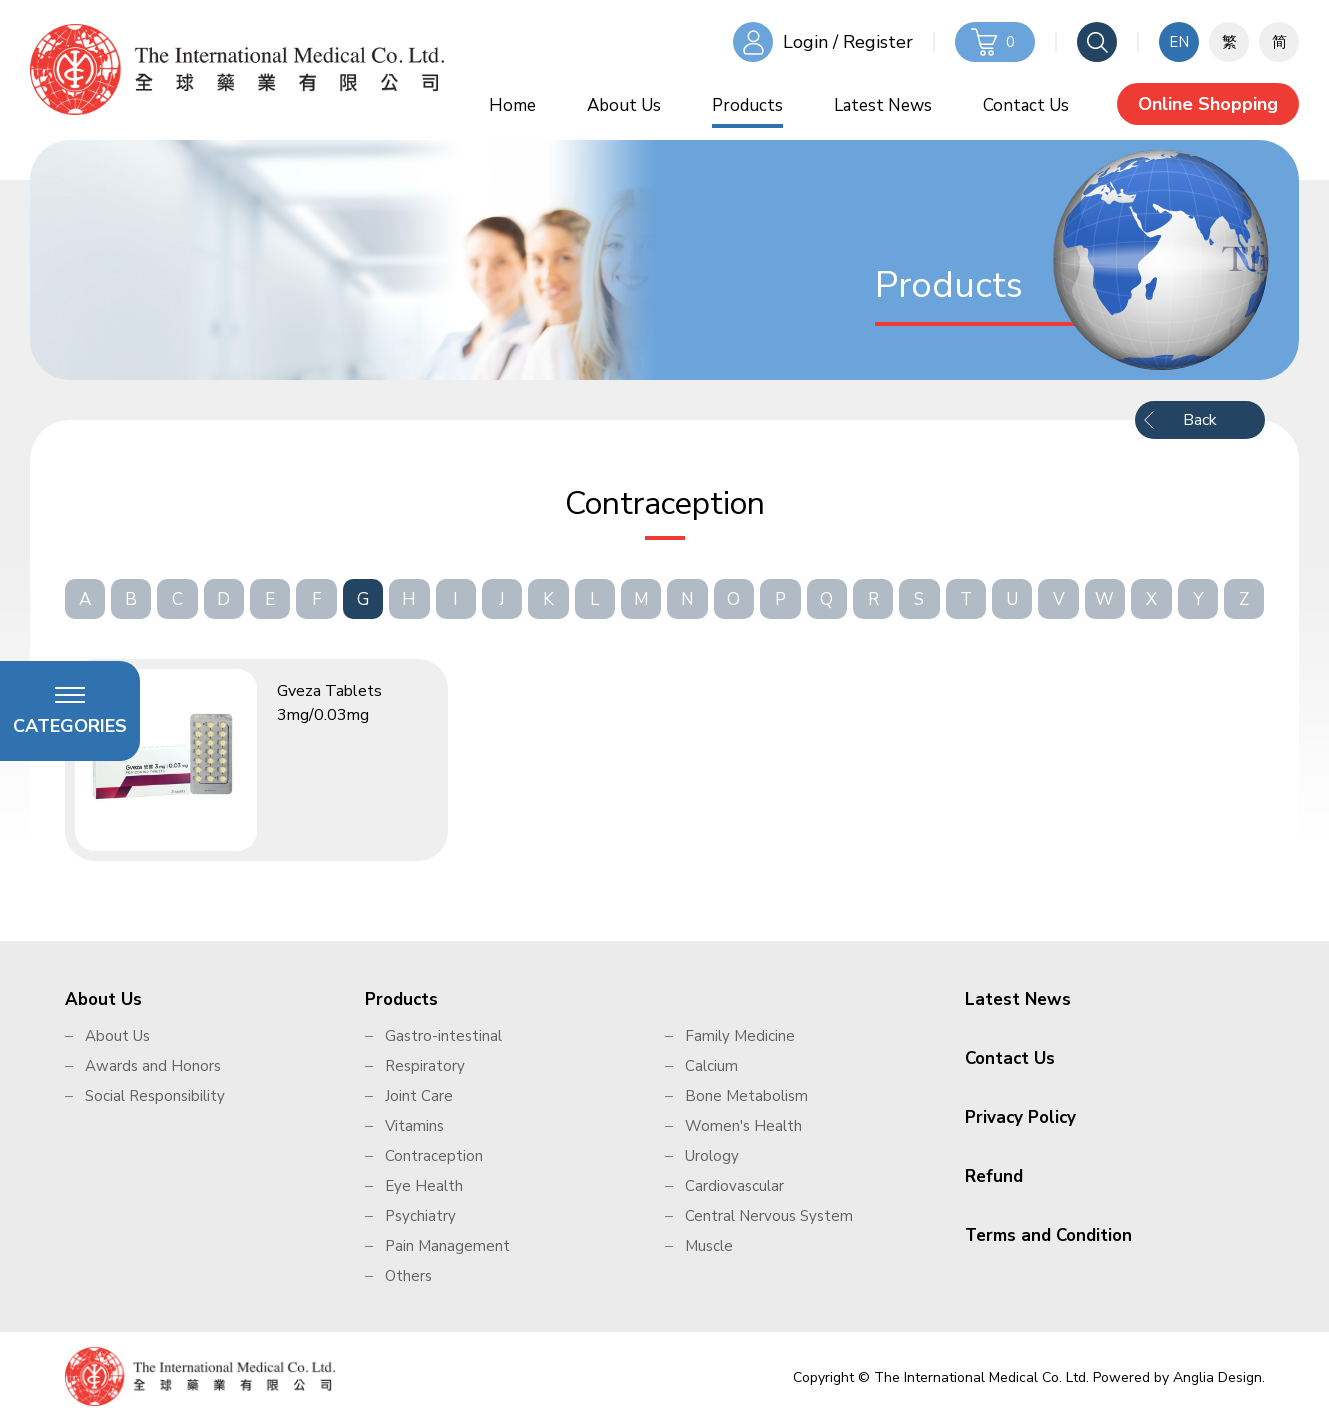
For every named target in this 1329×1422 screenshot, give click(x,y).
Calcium (711, 1066)
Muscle (709, 1246)
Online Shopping (1208, 104)
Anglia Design (1217, 1377)
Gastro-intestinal (443, 1036)
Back (1200, 420)
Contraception (434, 1156)
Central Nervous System (769, 1216)
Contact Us (1026, 105)
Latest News (883, 105)
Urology (712, 1156)
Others (408, 1276)
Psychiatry (420, 1216)
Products (747, 105)
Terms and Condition (1048, 1235)
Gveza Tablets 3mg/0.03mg (329, 703)
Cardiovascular (734, 1186)
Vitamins (414, 1126)
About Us (624, 105)
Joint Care (419, 1096)
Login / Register (848, 42)
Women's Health (743, 1126)
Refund (994, 1176)
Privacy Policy (1020, 1117)
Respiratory (425, 1066)
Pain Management (447, 1246)
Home (512, 105)
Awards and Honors (153, 1066)
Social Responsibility (155, 1096)
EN (1179, 42)
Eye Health (424, 1186)
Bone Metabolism (746, 1096)
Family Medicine (740, 1036)
